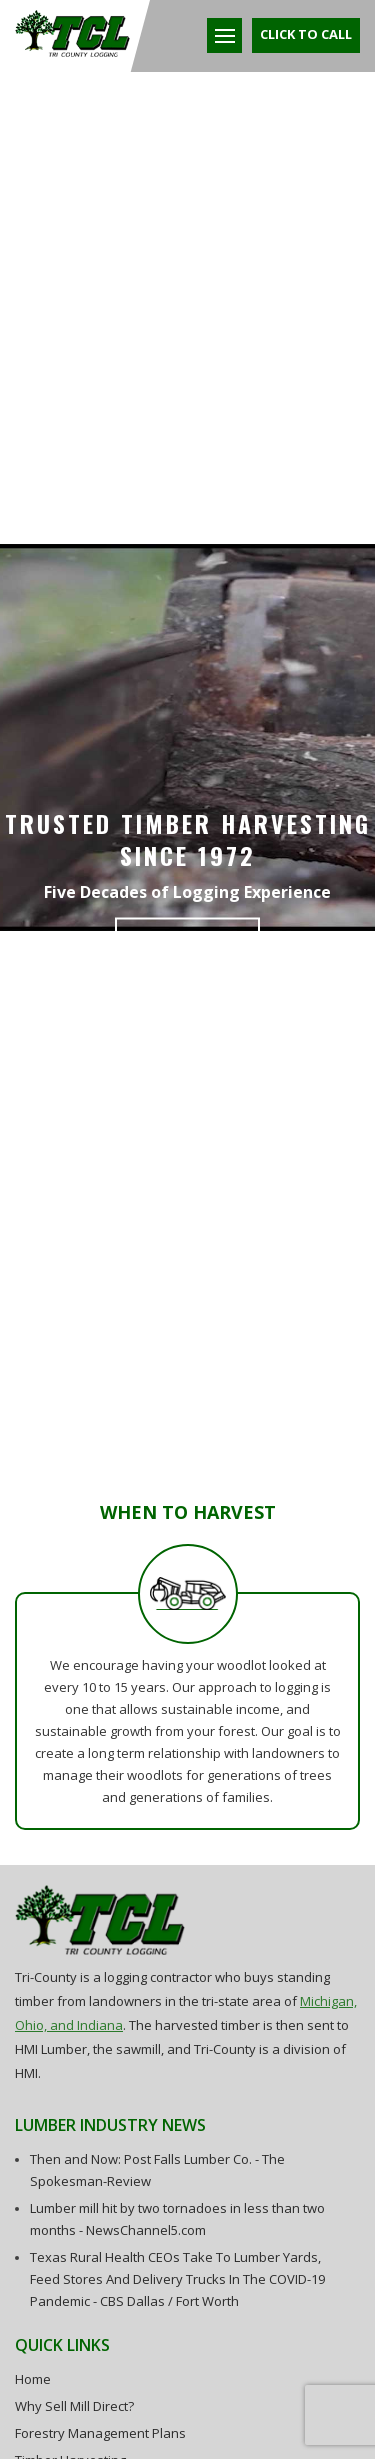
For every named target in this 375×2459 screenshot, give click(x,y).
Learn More (187, 941)
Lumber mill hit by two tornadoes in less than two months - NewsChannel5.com (177, 2219)
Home (33, 2379)
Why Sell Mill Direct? (74, 2406)
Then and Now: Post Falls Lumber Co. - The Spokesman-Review (157, 2170)
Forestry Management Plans (100, 2433)
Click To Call (306, 34)
